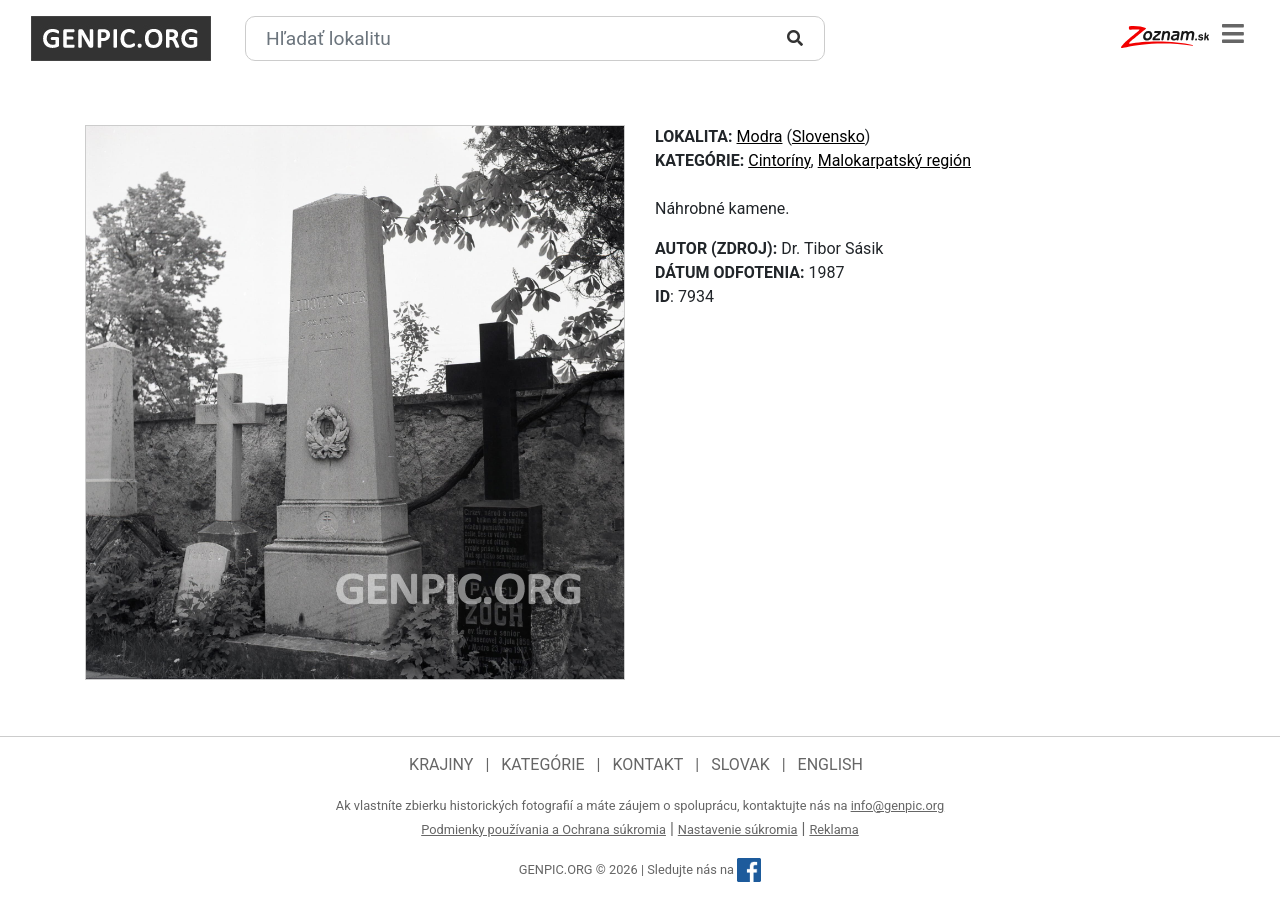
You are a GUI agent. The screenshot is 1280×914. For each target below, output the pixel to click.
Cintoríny (779, 160)
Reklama (833, 829)
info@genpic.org (898, 805)
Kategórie (542, 764)
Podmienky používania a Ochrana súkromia (543, 829)
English (830, 764)
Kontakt (647, 764)
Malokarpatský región (894, 160)
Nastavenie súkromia (738, 829)
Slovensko (828, 136)
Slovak (740, 764)
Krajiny (441, 764)
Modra (760, 136)
